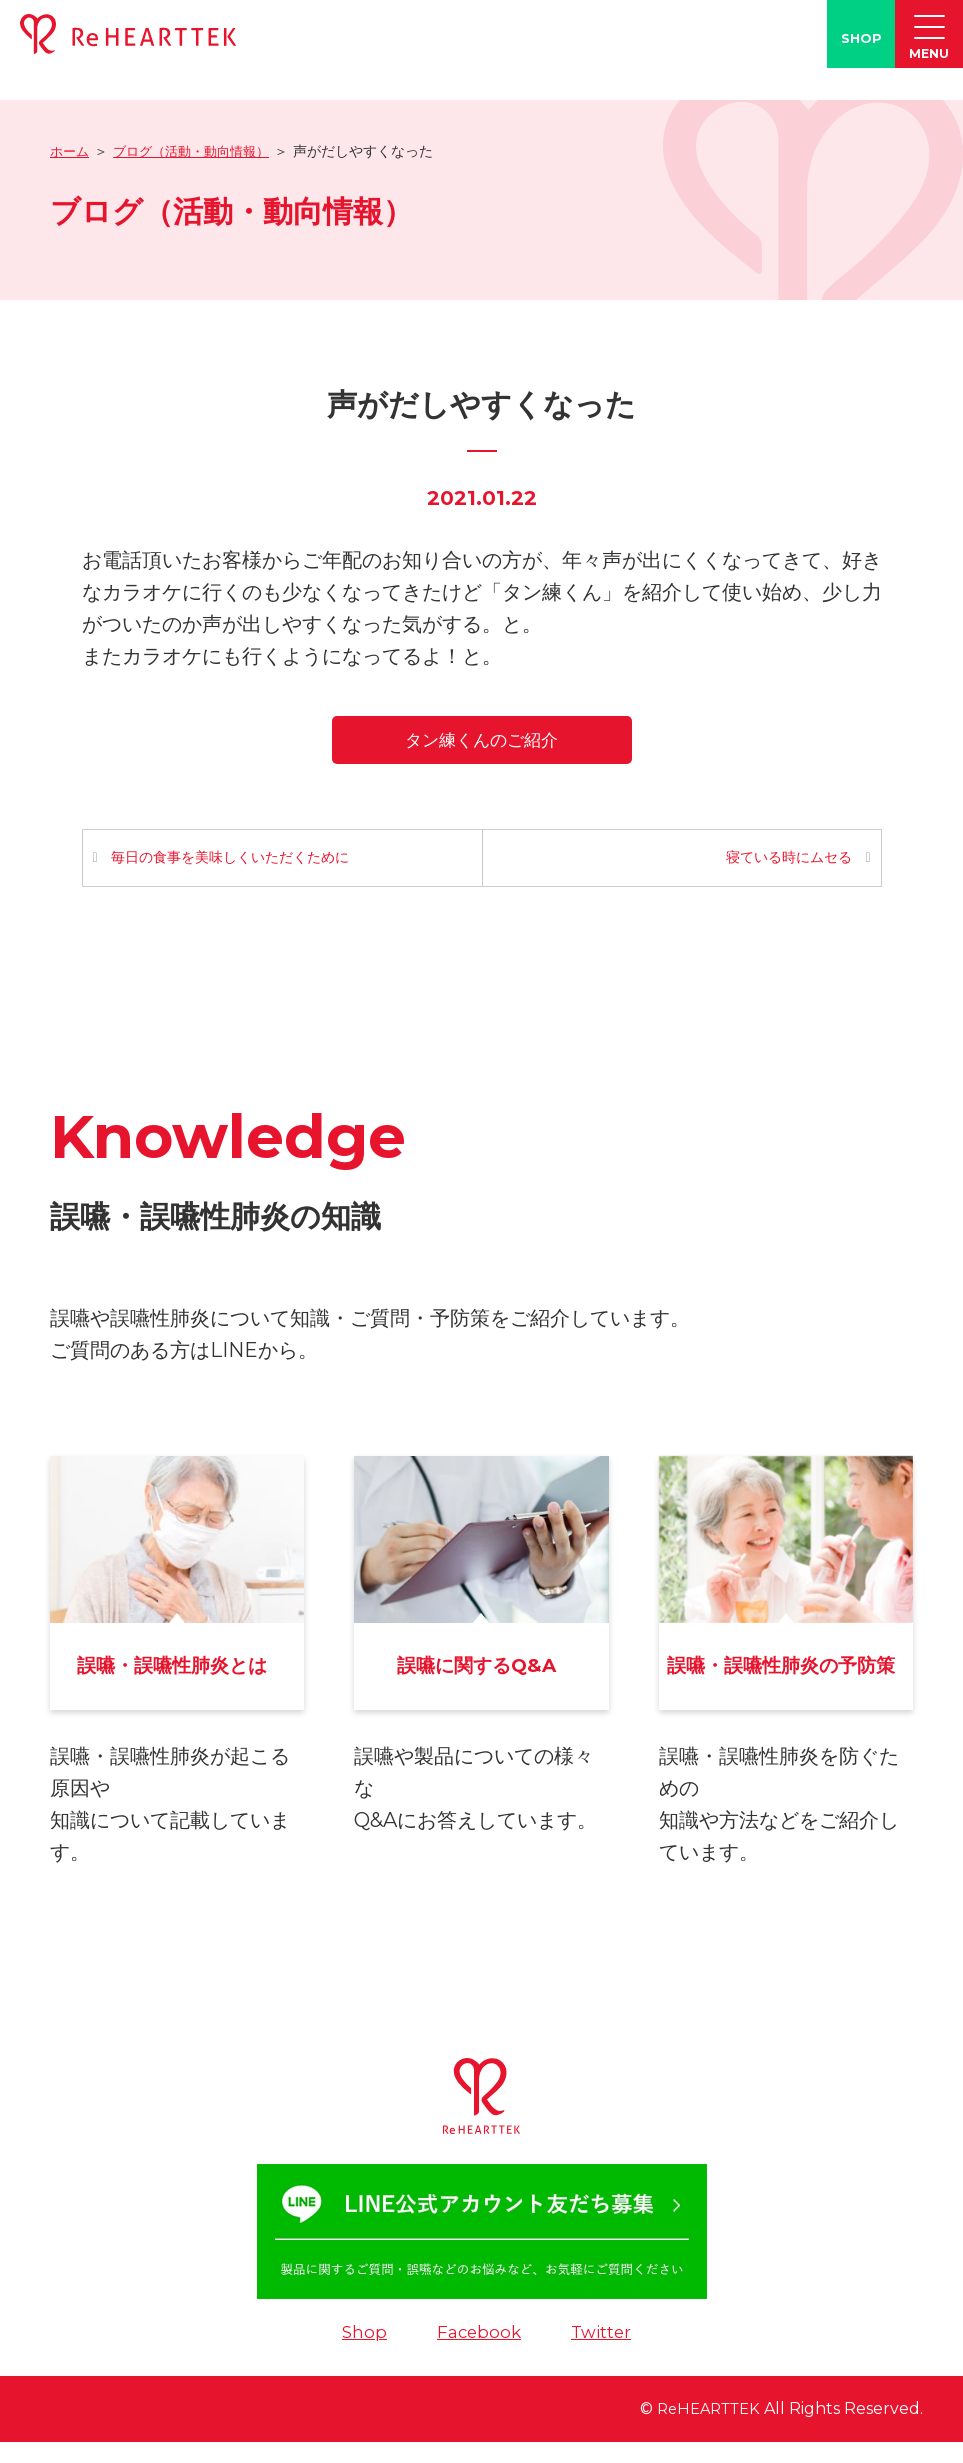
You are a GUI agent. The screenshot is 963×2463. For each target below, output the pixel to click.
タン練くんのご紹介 (481, 739)
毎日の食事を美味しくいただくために (232, 860)
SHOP (861, 38)
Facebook (478, 2353)
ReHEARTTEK (703, 2430)
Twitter (604, 2353)
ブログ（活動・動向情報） (200, 151)
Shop (361, 2353)
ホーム (71, 151)
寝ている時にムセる (788, 860)
